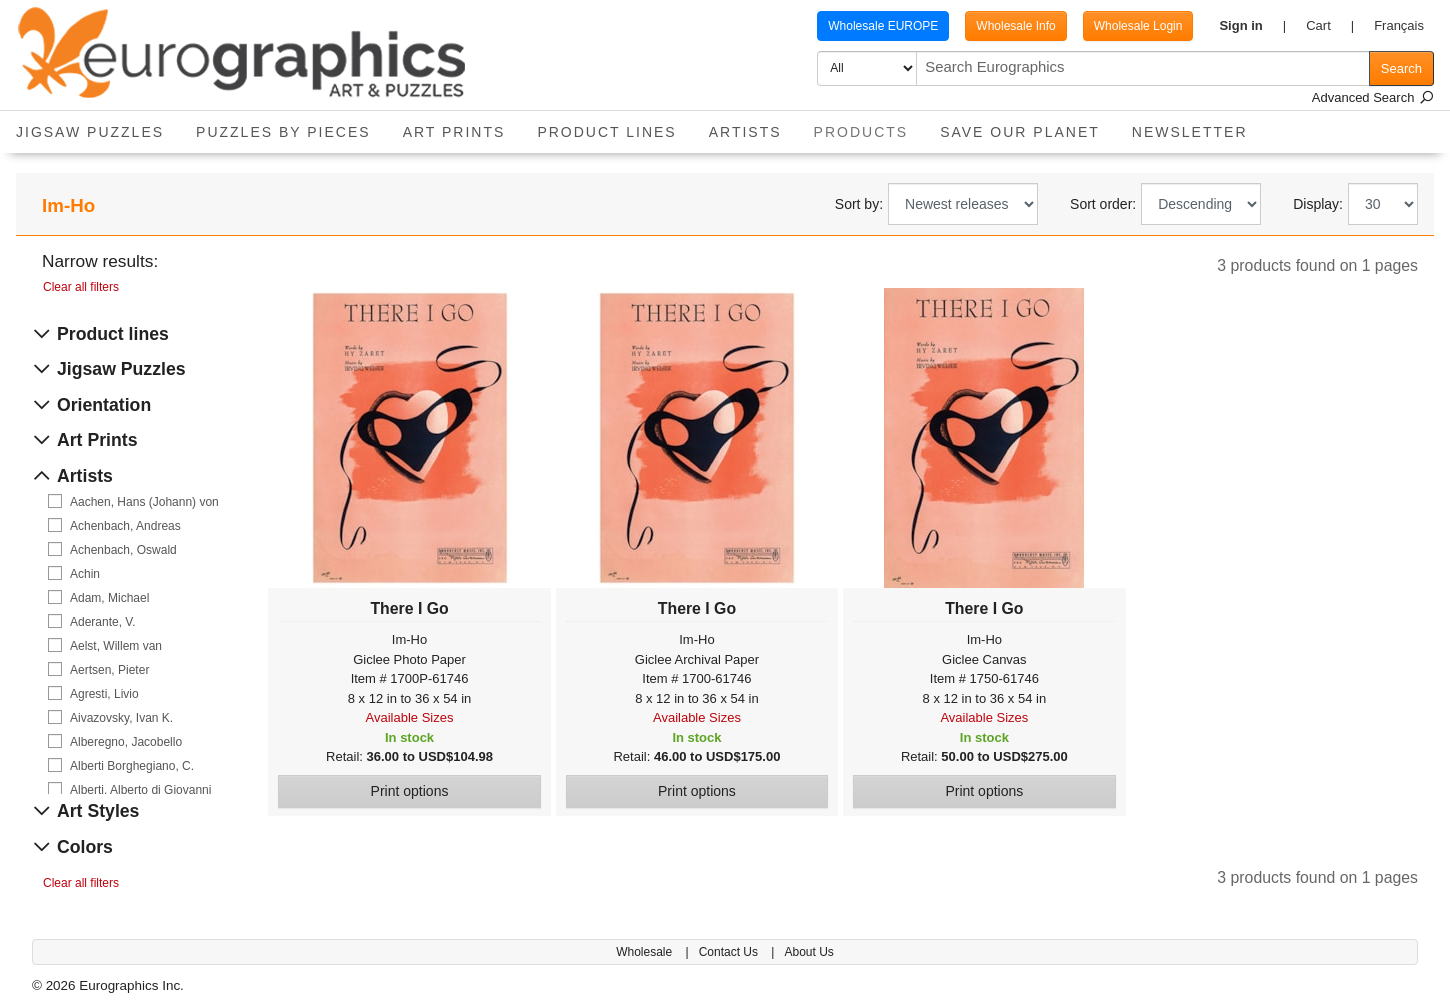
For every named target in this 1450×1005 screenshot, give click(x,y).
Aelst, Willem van (116, 646)
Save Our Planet (1020, 132)
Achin (85, 574)
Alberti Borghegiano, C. (132, 766)
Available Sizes (410, 717)
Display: (1318, 204)
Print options (410, 791)
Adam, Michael (109, 598)
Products (869, 125)
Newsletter (1190, 132)
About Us (808, 952)
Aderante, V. (103, 622)
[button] (1252, 26)
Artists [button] (745, 132)
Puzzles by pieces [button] (283, 132)
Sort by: (859, 204)
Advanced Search (1373, 97)
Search (1401, 68)
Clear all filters (81, 287)
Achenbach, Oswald (123, 550)
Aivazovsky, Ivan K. (121, 718)
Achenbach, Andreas (125, 526)
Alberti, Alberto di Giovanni (140, 790)
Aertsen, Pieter (109, 670)
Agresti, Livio (104, 694)
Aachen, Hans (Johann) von (144, 502)
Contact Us (730, 952)
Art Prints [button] (454, 132)
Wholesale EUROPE (883, 26)
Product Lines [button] (606, 132)
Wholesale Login (1138, 26)
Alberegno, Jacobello (126, 742)
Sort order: (1103, 204)
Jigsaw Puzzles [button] (90, 132)
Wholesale (645, 952)
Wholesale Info (1015, 26)
